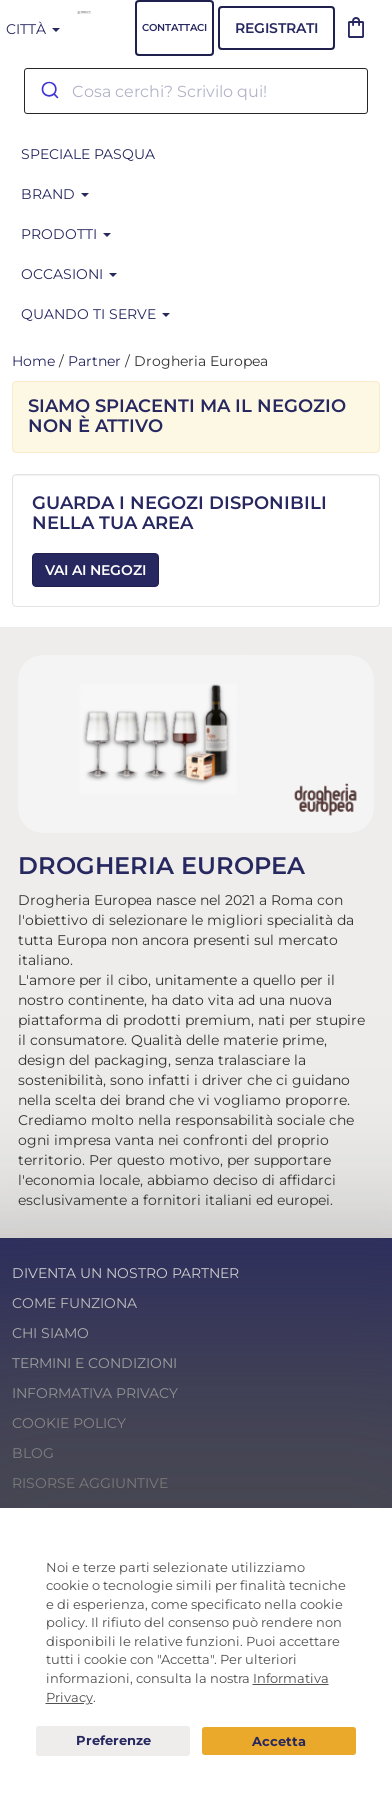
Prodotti (66, 234)
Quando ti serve (95, 314)
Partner (94, 361)
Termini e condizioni (94, 1363)
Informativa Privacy (95, 1393)
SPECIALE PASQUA (88, 154)
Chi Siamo (50, 1333)
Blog (33, 1453)
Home (33, 361)
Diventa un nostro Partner (125, 1273)
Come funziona (74, 1303)
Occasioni (69, 274)
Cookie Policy (69, 1423)
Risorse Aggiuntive (90, 1483)
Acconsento (279, 1741)
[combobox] (196, 91)
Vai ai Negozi (95, 570)
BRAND (55, 194)
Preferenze (113, 1741)
